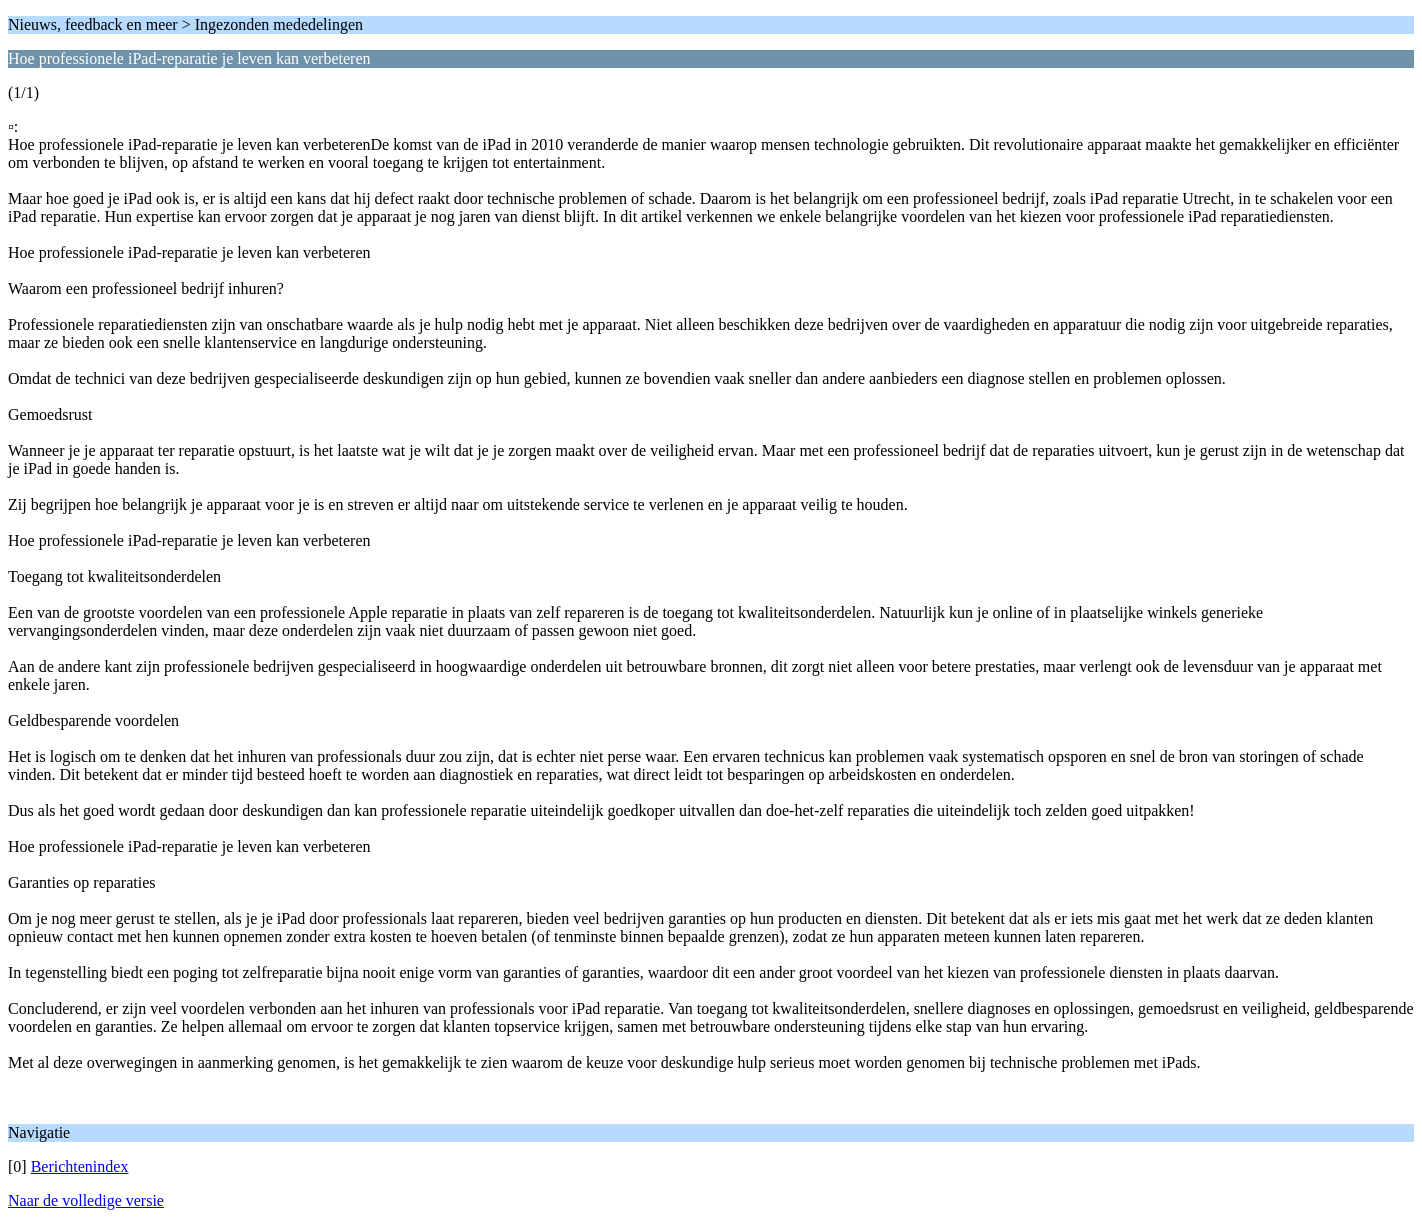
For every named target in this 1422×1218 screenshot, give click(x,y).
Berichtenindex (80, 1166)
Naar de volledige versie (86, 1200)
